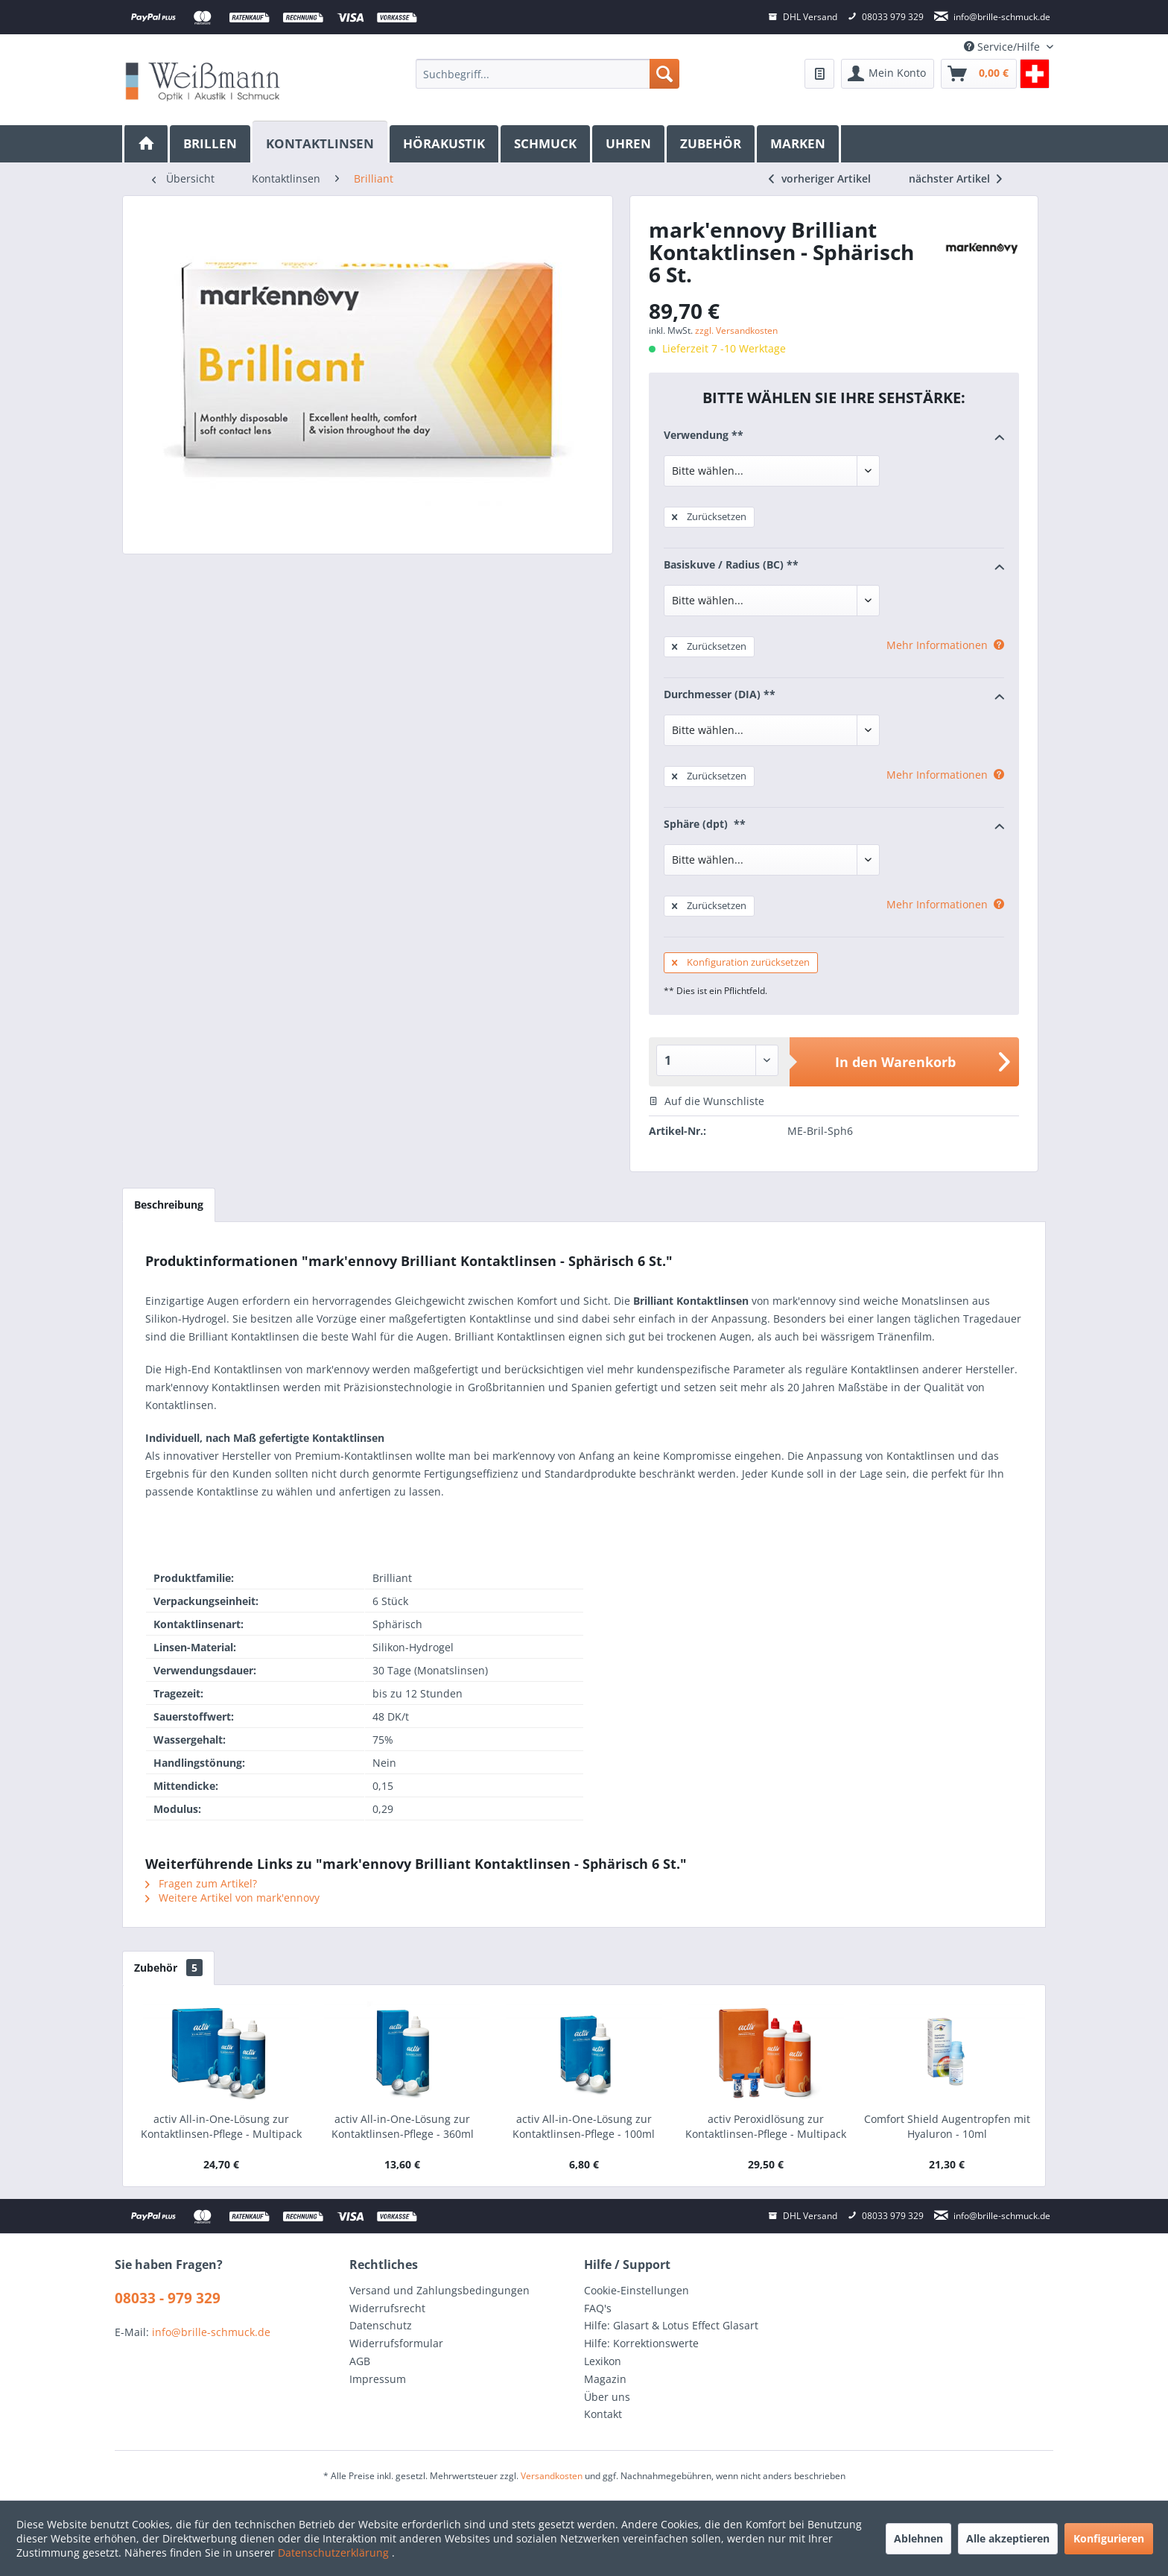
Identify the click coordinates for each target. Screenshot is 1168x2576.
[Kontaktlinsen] (321, 141)
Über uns (607, 2397)
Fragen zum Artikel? (201, 1883)
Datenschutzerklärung (335, 2552)
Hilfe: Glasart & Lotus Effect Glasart (671, 2325)
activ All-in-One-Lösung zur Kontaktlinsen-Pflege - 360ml (402, 2126)
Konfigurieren (1108, 2538)
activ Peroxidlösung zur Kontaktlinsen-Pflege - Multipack (765, 2126)
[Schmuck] (546, 143)
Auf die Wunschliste (706, 1101)
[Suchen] (664, 74)
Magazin (605, 2379)
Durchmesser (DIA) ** (834, 695)
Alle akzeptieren (1008, 2538)
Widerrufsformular (396, 2343)
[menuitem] (547, 74)
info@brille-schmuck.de (211, 2332)
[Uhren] (629, 143)
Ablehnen (918, 2538)
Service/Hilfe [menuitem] (1003, 46)
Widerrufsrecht (387, 2308)
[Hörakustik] (445, 143)
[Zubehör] (712, 143)
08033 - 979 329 (167, 2298)
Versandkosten (552, 2475)
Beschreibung (168, 1204)
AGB (359, 2361)
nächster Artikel (955, 178)
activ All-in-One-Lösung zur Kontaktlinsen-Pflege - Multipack (221, 2126)
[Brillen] (211, 143)
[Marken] (799, 143)
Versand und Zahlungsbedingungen (439, 2290)
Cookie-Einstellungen (636, 2290)
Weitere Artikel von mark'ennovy (232, 1897)
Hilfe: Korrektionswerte (641, 2343)
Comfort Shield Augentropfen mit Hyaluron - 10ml (947, 2126)
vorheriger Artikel (820, 178)
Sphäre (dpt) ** (834, 825)
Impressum (377, 2379)
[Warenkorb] (979, 74)
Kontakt (603, 2414)
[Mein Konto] (887, 74)
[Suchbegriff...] (547, 74)
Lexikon (602, 2361)
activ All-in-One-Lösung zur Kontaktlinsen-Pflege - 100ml (583, 2126)
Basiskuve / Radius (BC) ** (834, 565)
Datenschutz (380, 2325)
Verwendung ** (834, 436)
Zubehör (168, 1968)
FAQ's (598, 2308)
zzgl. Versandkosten (736, 330)
